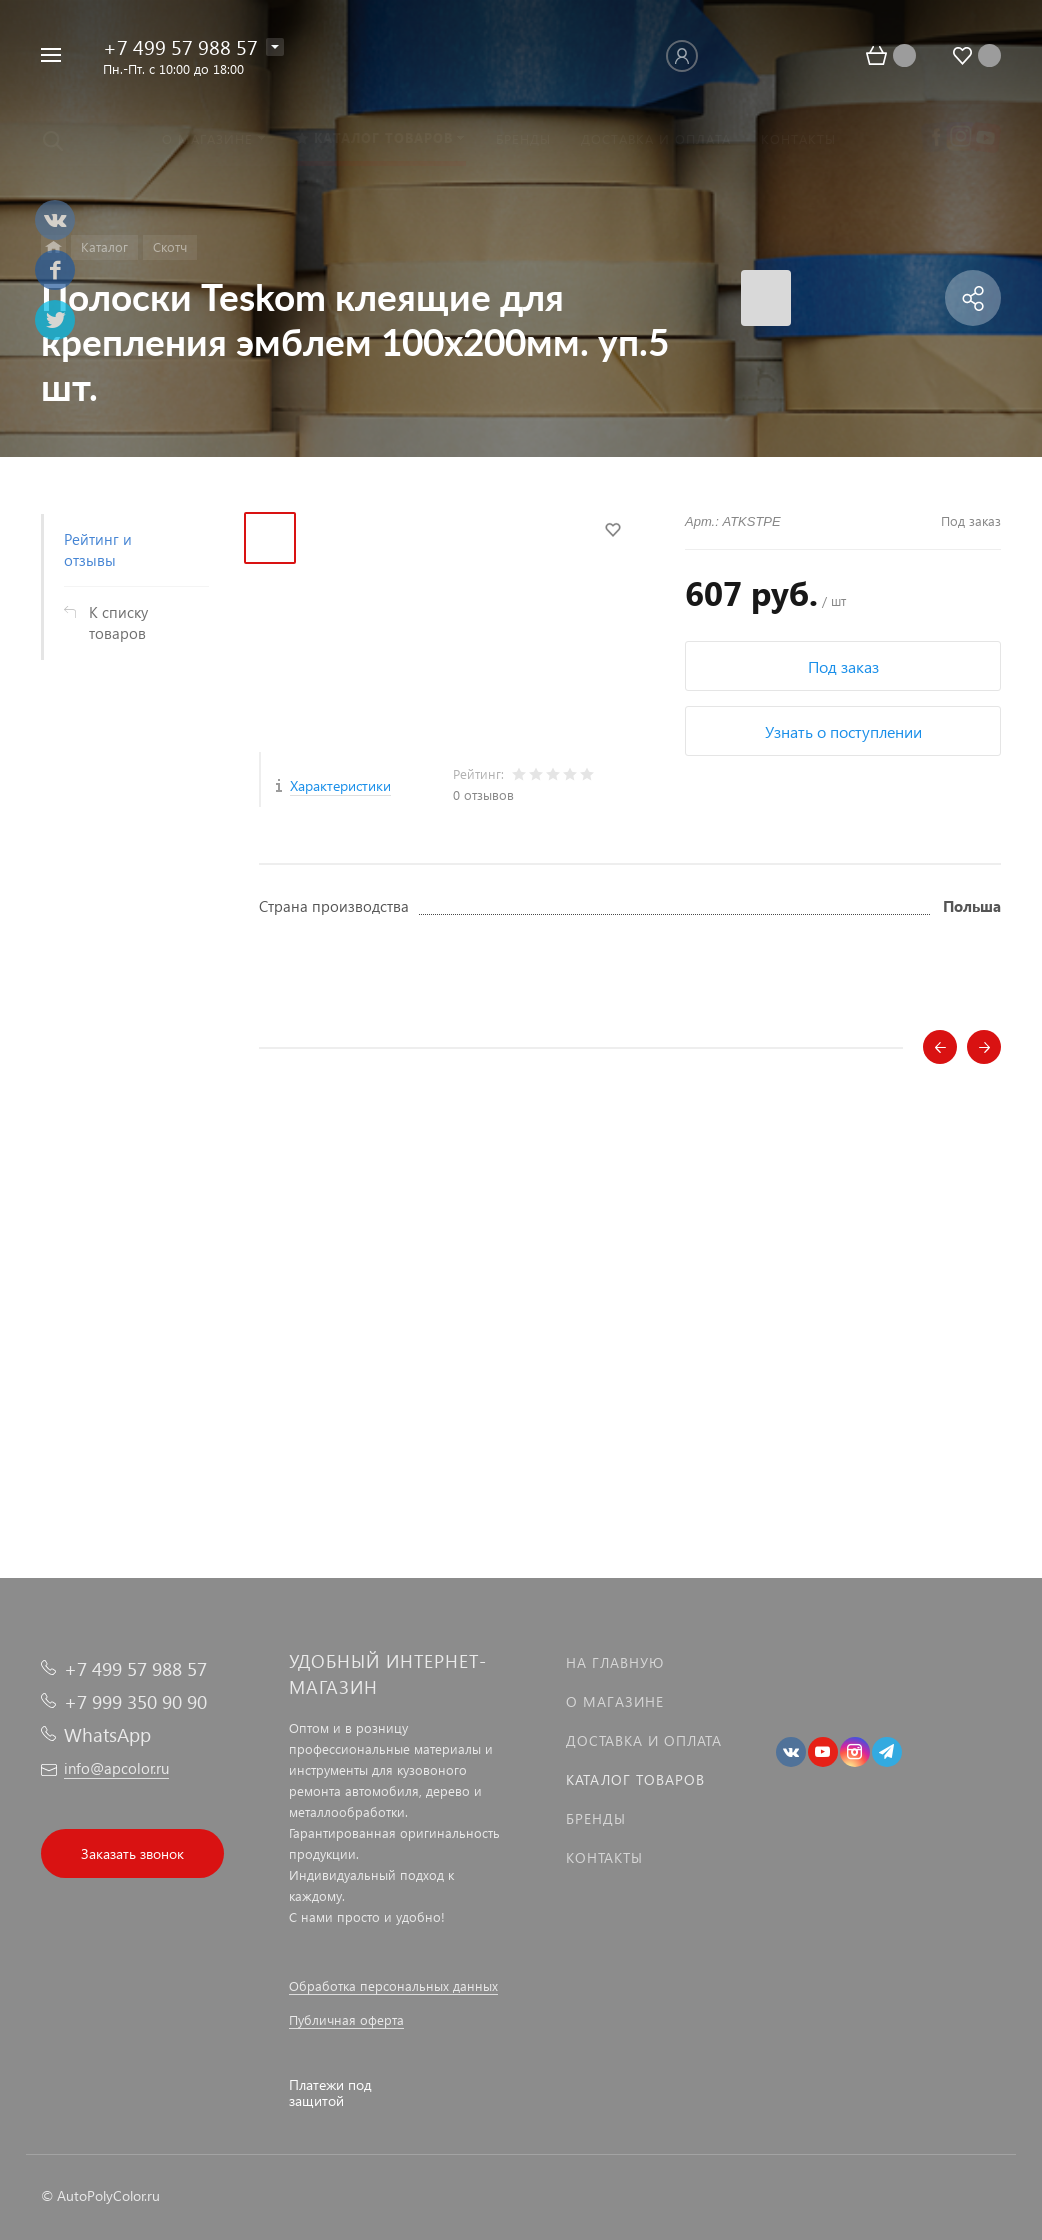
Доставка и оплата (644, 1740)
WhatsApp (107, 1734)
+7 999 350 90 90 (135, 1701)
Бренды (596, 1818)
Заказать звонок (132, 1853)
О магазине (615, 1701)
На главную (615, 1662)
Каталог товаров (635, 1779)
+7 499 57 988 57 (180, 46)
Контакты (604, 1857)
